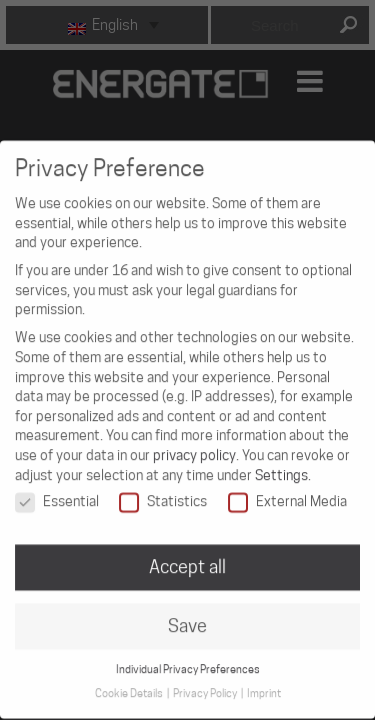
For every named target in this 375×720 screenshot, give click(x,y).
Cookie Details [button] (130, 681)
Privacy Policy (206, 681)
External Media (287, 489)
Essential (57, 489)
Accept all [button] (187, 554)
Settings (281, 463)
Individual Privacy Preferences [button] (188, 657)
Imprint (264, 681)
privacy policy (194, 443)
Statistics (163, 489)
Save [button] (187, 613)
